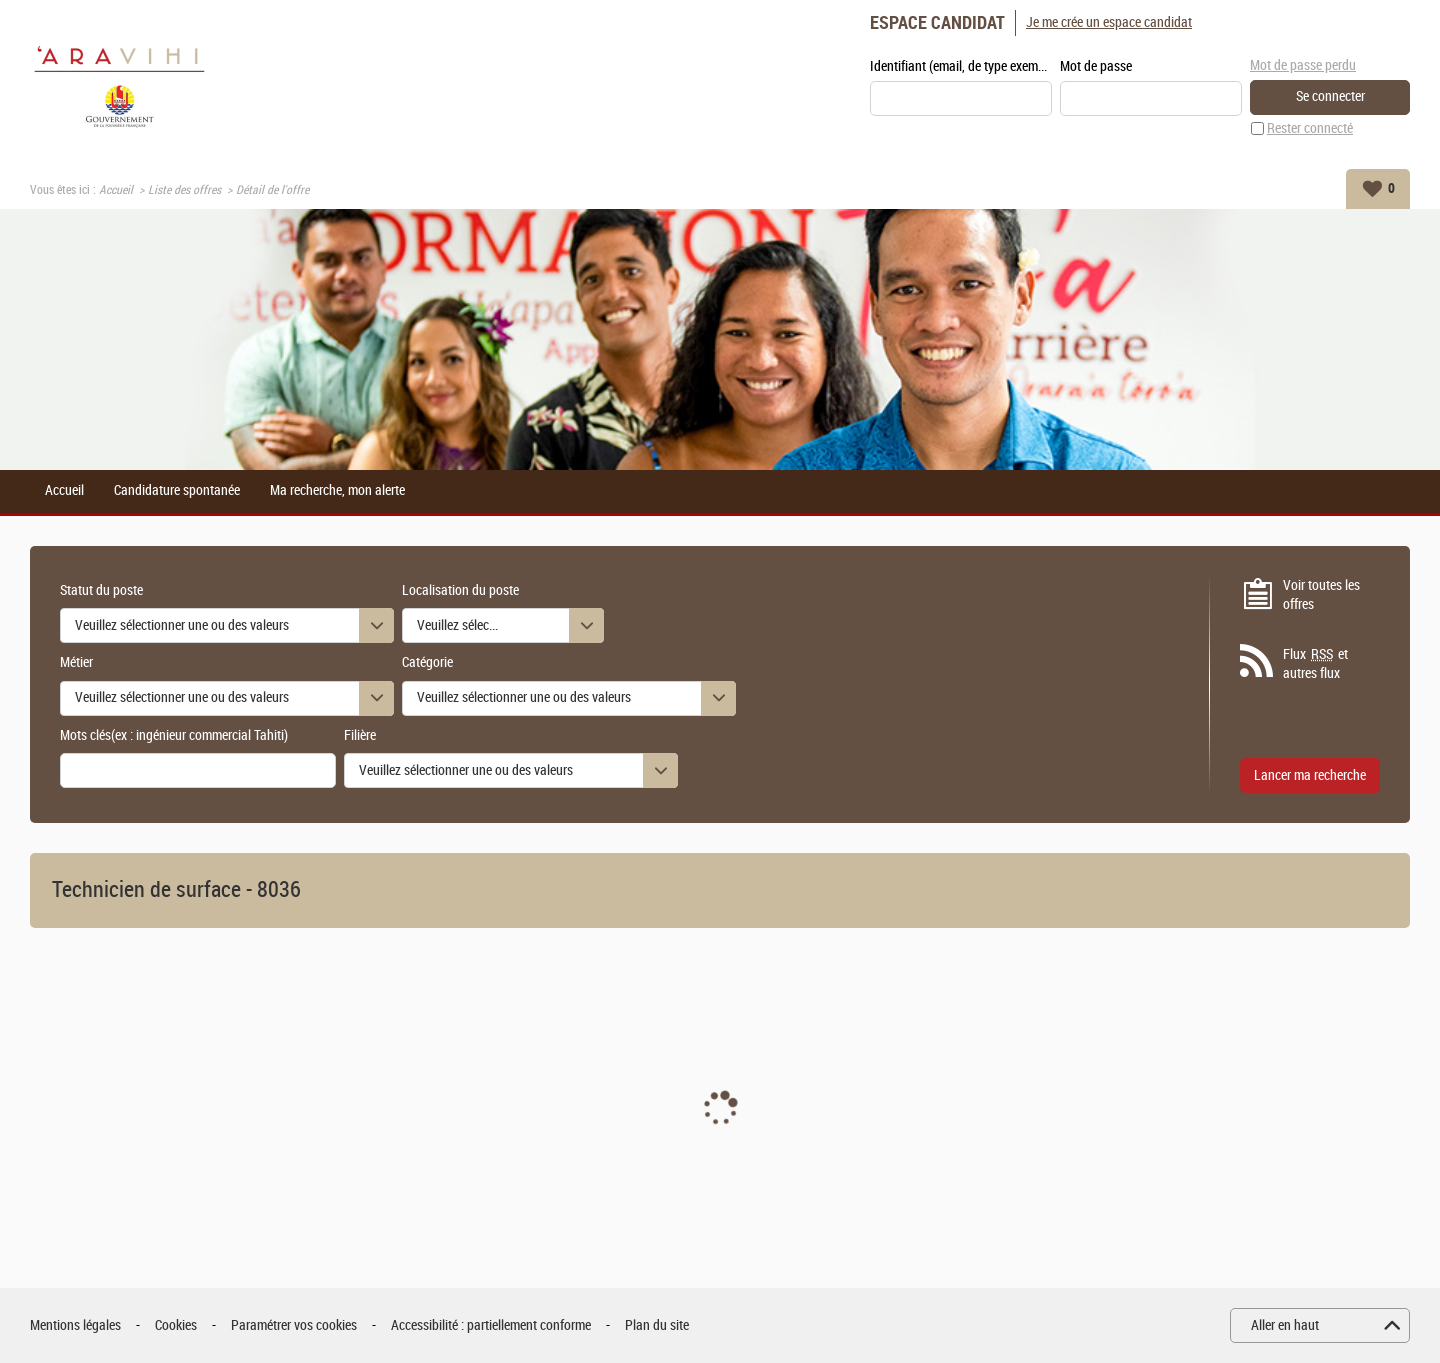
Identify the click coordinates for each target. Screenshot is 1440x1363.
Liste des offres (184, 190)
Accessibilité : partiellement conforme (491, 1325)
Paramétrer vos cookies (294, 1325)
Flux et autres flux (1315, 664)
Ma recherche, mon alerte (337, 491)
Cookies (176, 1325)
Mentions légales (75, 1325)
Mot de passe (1096, 66)
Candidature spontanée (177, 491)
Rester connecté (1310, 128)
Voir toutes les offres (1321, 595)
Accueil (116, 190)
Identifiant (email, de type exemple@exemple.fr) (961, 66)
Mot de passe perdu (1303, 65)
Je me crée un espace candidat (1109, 22)
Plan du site (657, 1325)
